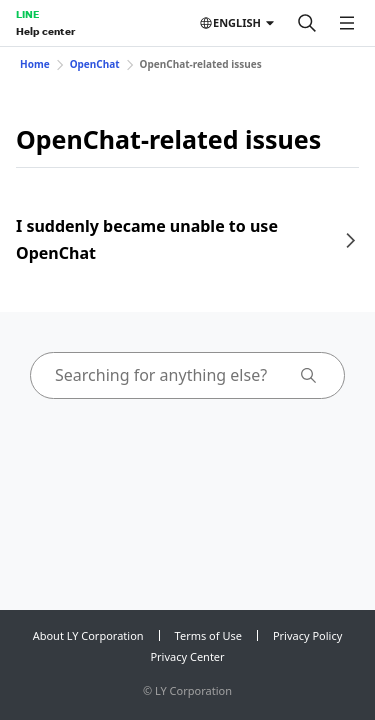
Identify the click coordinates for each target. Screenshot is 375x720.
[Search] (307, 23)
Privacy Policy (307, 635)
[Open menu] (347, 23)
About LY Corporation (88, 635)
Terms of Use (208, 635)
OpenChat (95, 64)
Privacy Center (187, 656)
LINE (27, 14)
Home (35, 64)
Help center (45, 31)
